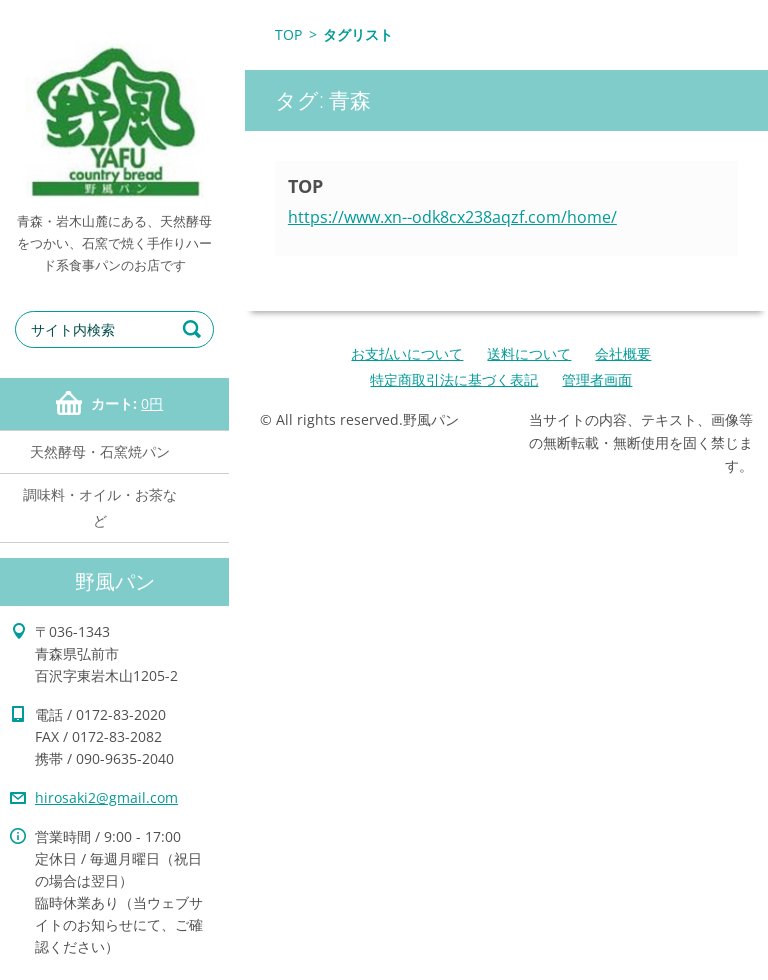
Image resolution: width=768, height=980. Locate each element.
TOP (288, 34)
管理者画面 (597, 379)
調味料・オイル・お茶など (100, 507)
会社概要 (623, 353)
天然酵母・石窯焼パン (100, 451)
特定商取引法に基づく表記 (454, 379)
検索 (195, 329)
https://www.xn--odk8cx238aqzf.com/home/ (452, 217)
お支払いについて (407, 353)
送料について (529, 353)
